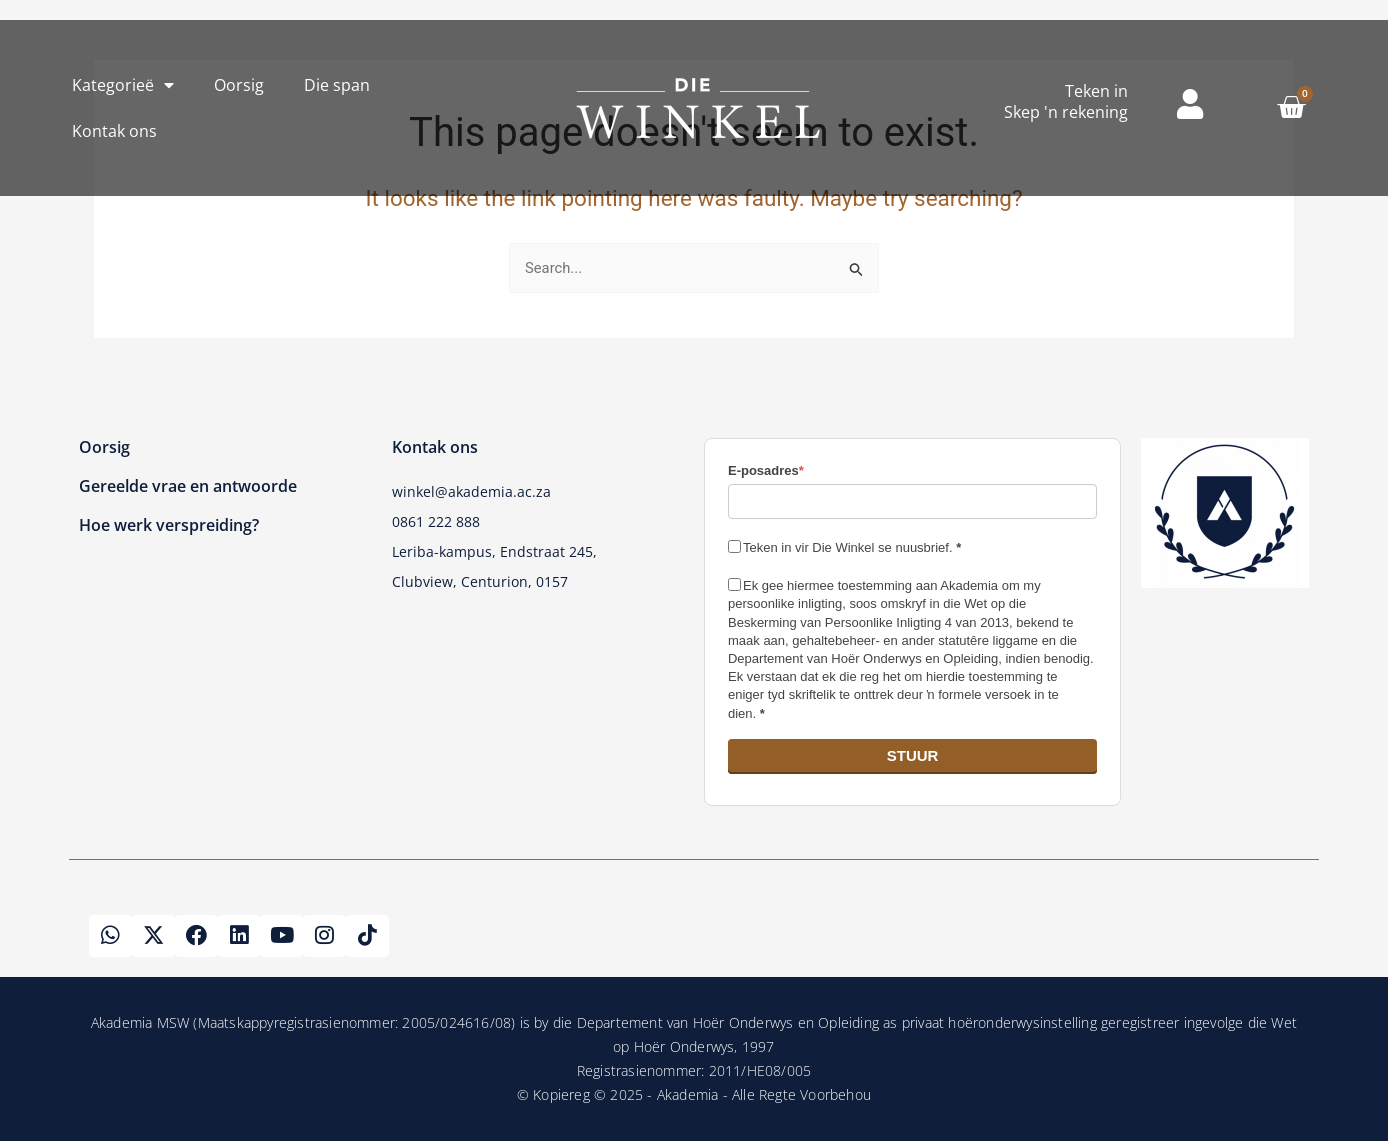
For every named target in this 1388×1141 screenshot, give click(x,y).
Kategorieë (123, 85)
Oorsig (239, 85)
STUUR (913, 753)
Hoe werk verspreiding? (169, 524)
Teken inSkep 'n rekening (1066, 101)
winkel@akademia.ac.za (471, 490)
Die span (337, 85)
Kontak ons (114, 131)
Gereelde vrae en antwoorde (188, 485)
